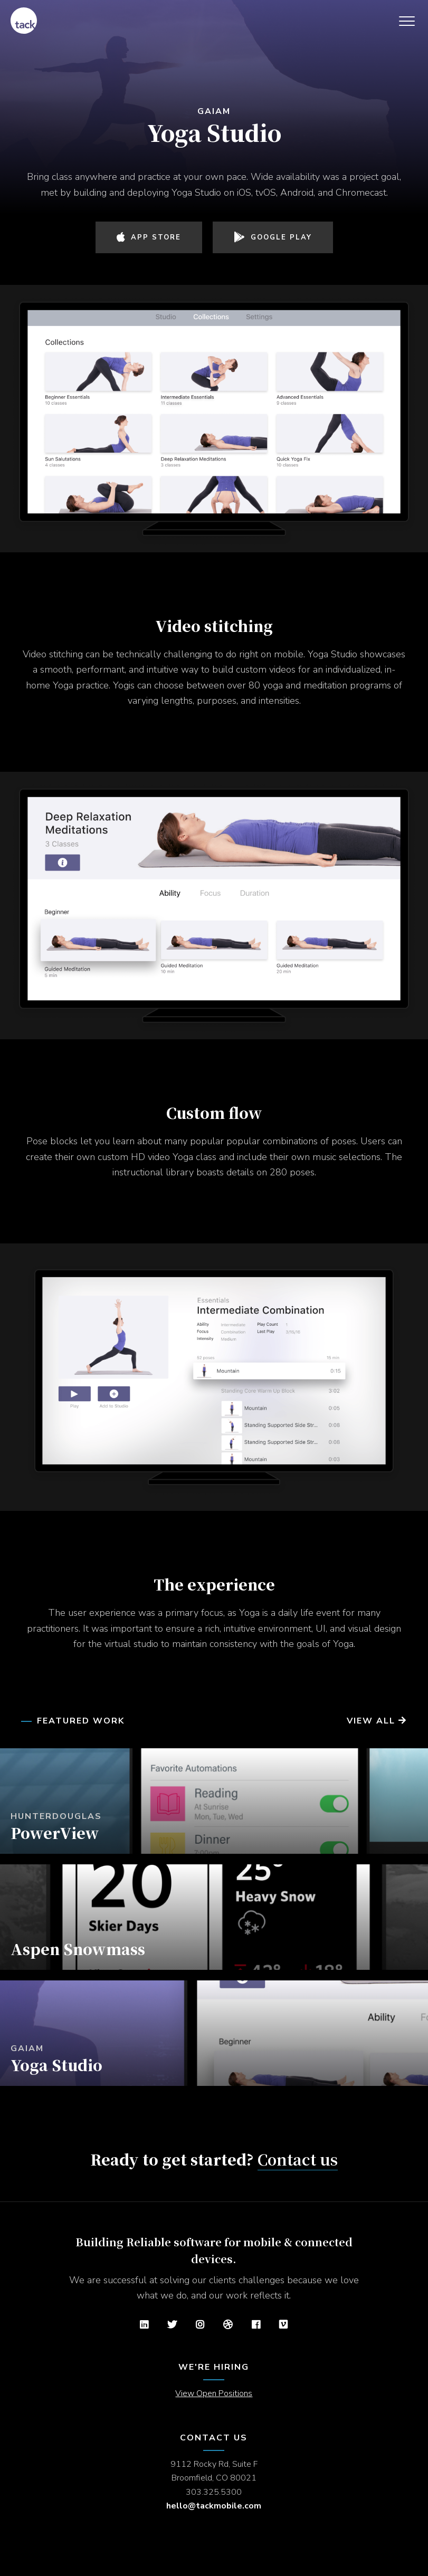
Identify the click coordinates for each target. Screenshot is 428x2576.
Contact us (298, 2159)
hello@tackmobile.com (213, 2506)
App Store (149, 237)
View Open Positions (213, 2393)
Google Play (273, 237)
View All (377, 1721)
